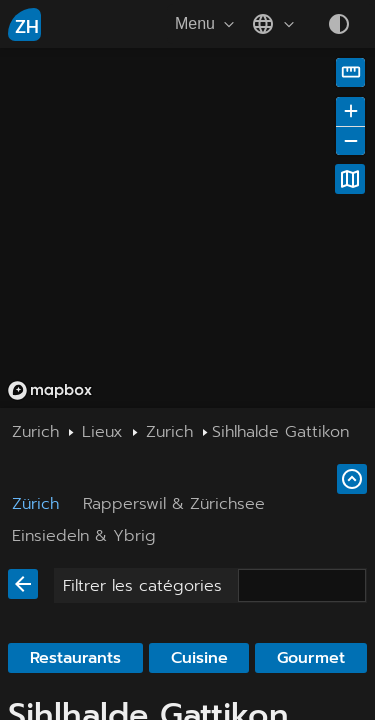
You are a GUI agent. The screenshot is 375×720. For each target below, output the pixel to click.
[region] (187, 228)
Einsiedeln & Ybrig (84, 536)
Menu (207, 24)
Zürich (35, 504)
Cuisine (199, 658)
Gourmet (311, 658)
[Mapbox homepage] (50, 390)
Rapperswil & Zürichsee (174, 504)
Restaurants (75, 658)
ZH (27, 27)
